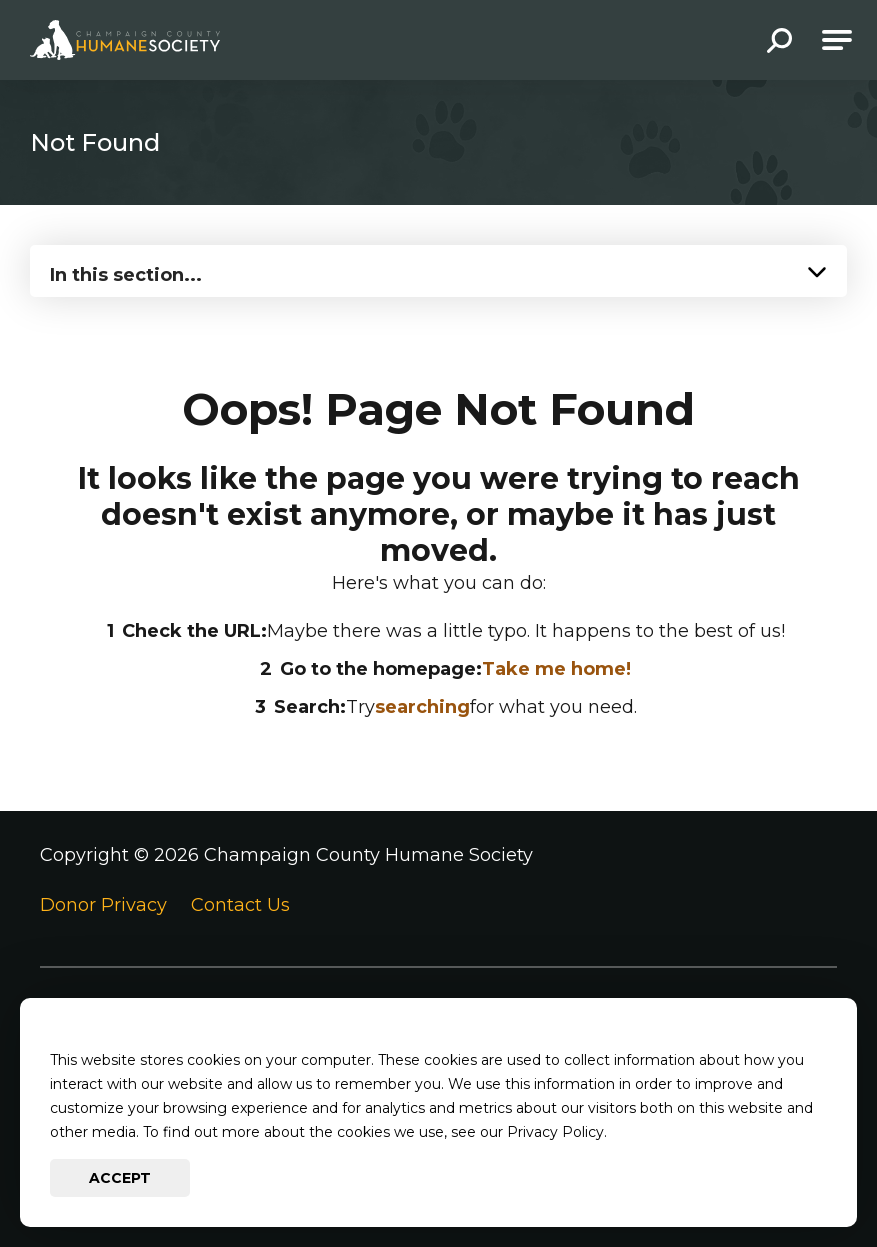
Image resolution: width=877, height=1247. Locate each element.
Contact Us (240, 905)
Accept (120, 1178)
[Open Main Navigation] (837, 40)
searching (422, 707)
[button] (779, 42)
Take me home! (556, 669)
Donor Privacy (103, 905)
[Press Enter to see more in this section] (438, 269)
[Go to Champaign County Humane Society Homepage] (125, 40)
